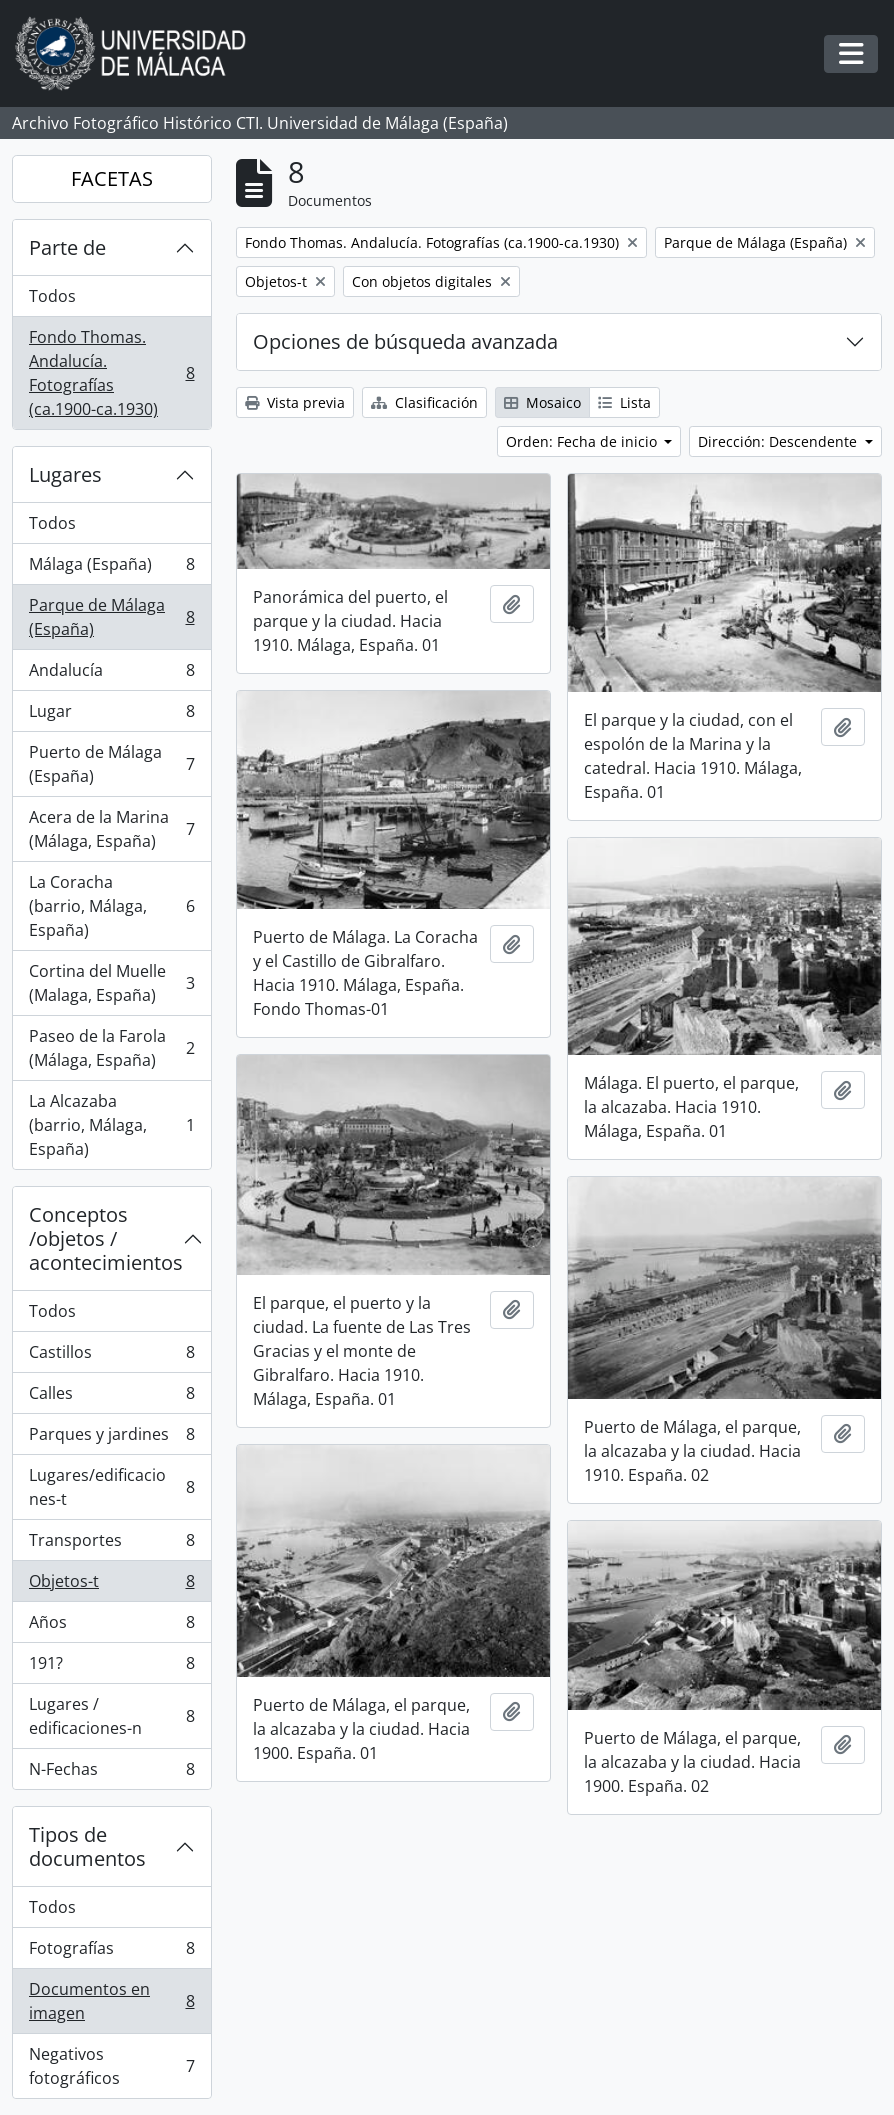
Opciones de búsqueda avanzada (405, 341)
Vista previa (295, 402)
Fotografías (111, 1952)
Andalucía (111, 674)
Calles (111, 1397)
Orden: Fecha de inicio (583, 441)
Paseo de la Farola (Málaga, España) (111, 1048)
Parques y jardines (111, 1438)
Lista (624, 402)
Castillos (111, 1356)
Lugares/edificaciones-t (111, 1487)
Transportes (111, 1544)
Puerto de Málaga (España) (111, 764)
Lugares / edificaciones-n (111, 1716)
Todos (52, 296)
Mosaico (542, 402)
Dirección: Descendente (779, 441)
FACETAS (112, 178)
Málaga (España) (111, 568)
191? (111, 1667)
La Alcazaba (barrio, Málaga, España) (111, 1125)
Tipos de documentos (87, 1846)
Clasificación (424, 402)
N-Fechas (111, 1773)
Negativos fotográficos (111, 2066)
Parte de (67, 247)
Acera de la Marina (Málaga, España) (111, 829)
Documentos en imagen (111, 2001)
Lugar (111, 715)
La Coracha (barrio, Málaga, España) (111, 906)
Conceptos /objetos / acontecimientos (106, 1238)
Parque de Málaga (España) (111, 617)
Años (111, 1626)
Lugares (65, 474)
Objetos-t (111, 1585)
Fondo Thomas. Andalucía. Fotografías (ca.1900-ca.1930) (111, 373)
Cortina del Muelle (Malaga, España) (111, 983)
